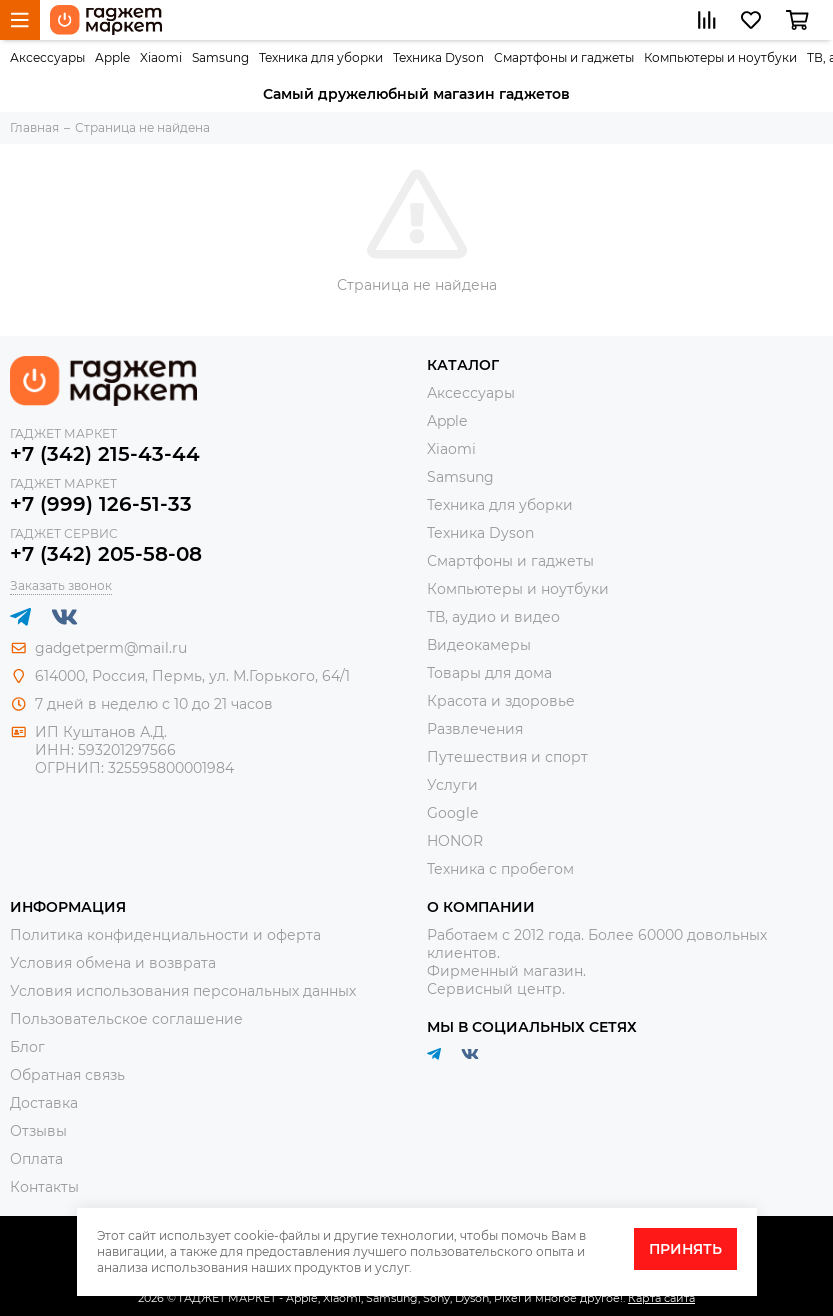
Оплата (36, 1159)
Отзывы (38, 1131)
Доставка (44, 1103)
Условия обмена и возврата (113, 963)
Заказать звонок (61, 585)
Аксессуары (47, 57)
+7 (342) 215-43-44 (105, 454)
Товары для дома (489, 673)
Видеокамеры (479, 645)
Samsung (220, 57)
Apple (112, 57)
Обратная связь (67, 1075)
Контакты (44, 1187)
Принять (685, 1249)
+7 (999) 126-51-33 (101, 504)
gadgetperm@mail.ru (111, 648)
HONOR (455, 841)
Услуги (452, 785)
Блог (27, 1047)
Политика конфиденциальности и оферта (165, 935)
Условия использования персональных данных (183, 991)
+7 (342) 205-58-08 (106, 554)
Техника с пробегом (500, 869)
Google (452, 813)
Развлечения (475, 729)
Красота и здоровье (501, 701)
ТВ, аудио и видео (493, 617)
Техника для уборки (321, 57)
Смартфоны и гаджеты (564, 57)
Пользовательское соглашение (126, 1019)
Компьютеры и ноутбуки (720, 57)
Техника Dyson (438, 57)
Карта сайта (661, 1298)
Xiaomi (161, 57)
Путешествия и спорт (507, 757)
